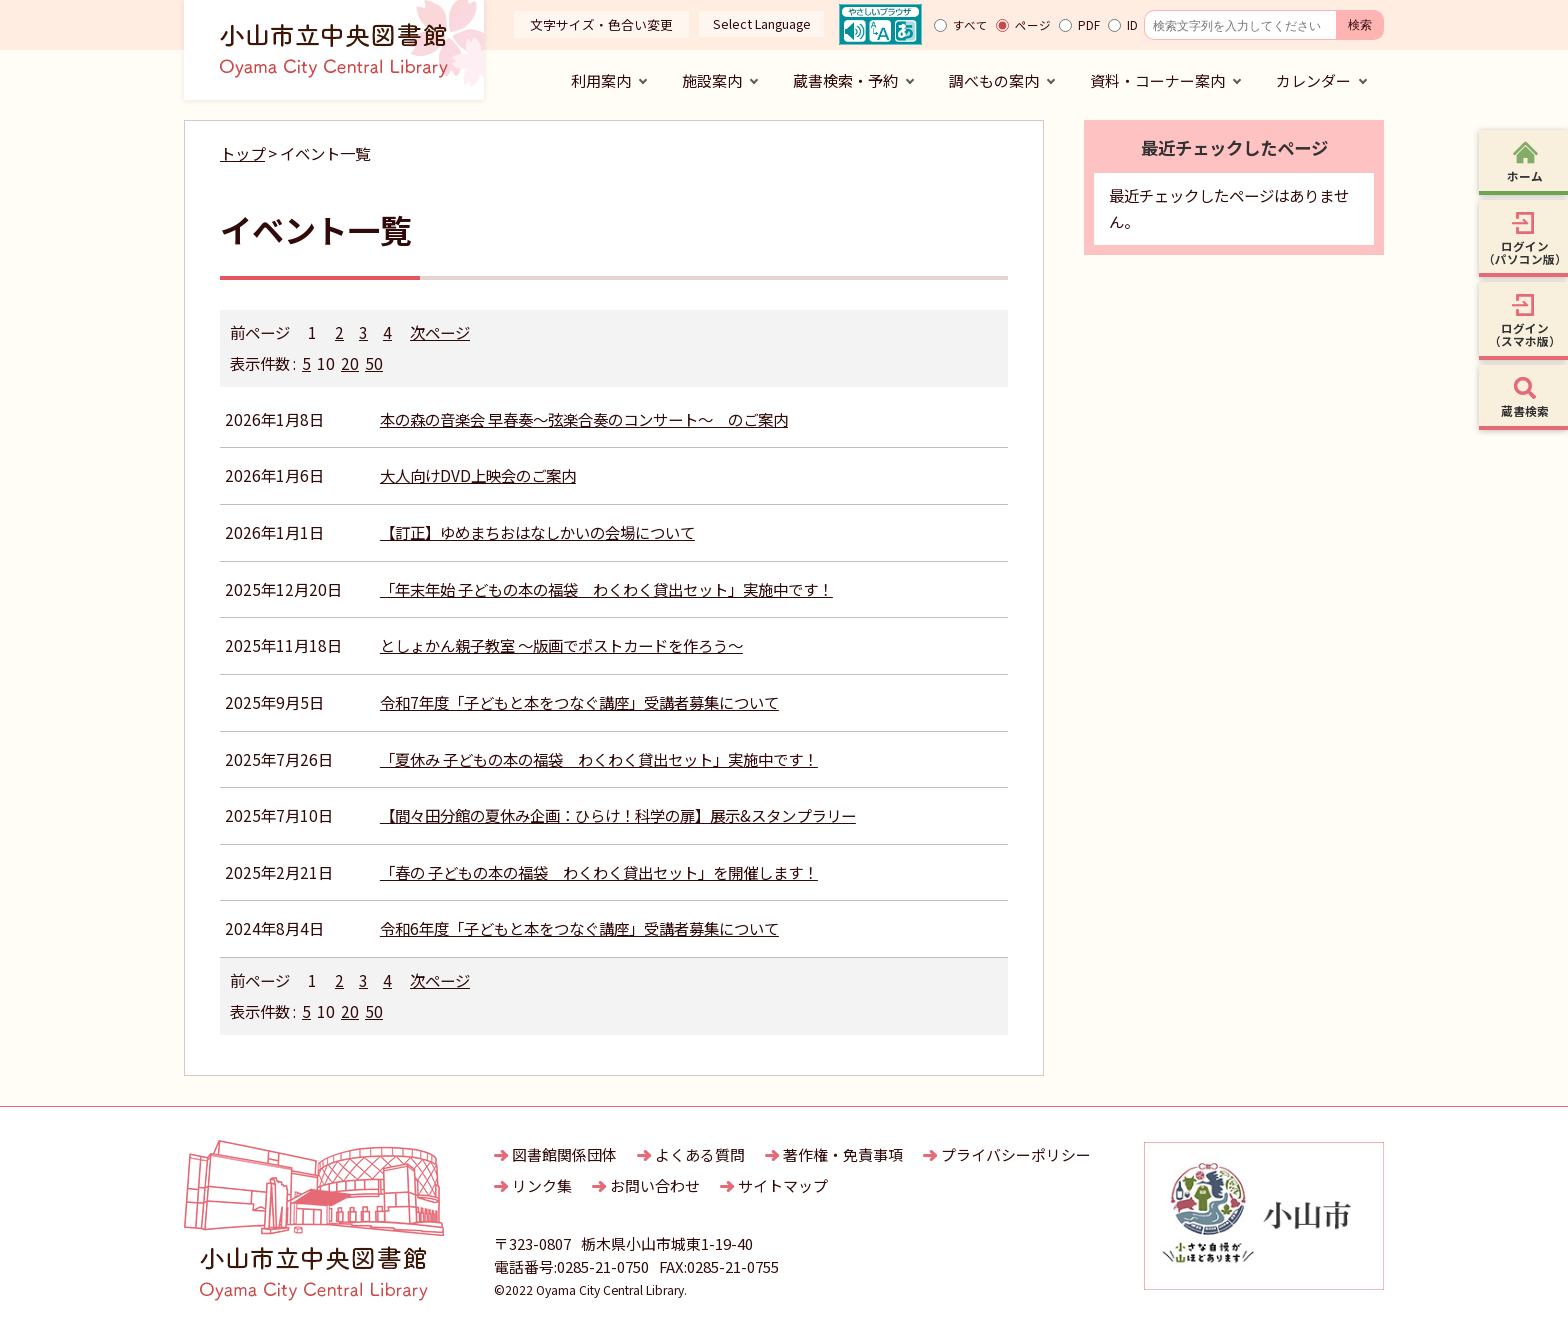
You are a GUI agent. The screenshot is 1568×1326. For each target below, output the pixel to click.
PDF (1089, 25)
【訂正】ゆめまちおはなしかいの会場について (537, 532)
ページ (1033, 25)
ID (1132, 25)
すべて (970, 25)
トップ (242, 153)
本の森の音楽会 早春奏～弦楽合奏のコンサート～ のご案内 (584, 419)
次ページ (440, 332)
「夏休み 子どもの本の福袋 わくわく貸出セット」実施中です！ (599, 759)
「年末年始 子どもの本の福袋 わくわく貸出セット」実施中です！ (606, 589)
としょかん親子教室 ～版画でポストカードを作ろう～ (561, 645)
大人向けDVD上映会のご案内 (478, 475)
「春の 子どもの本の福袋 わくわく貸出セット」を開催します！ (599, 872)
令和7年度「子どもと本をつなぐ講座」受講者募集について (579, 702)
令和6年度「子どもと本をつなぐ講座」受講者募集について (579, 928)
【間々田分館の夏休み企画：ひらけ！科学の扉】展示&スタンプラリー (618, 815)
